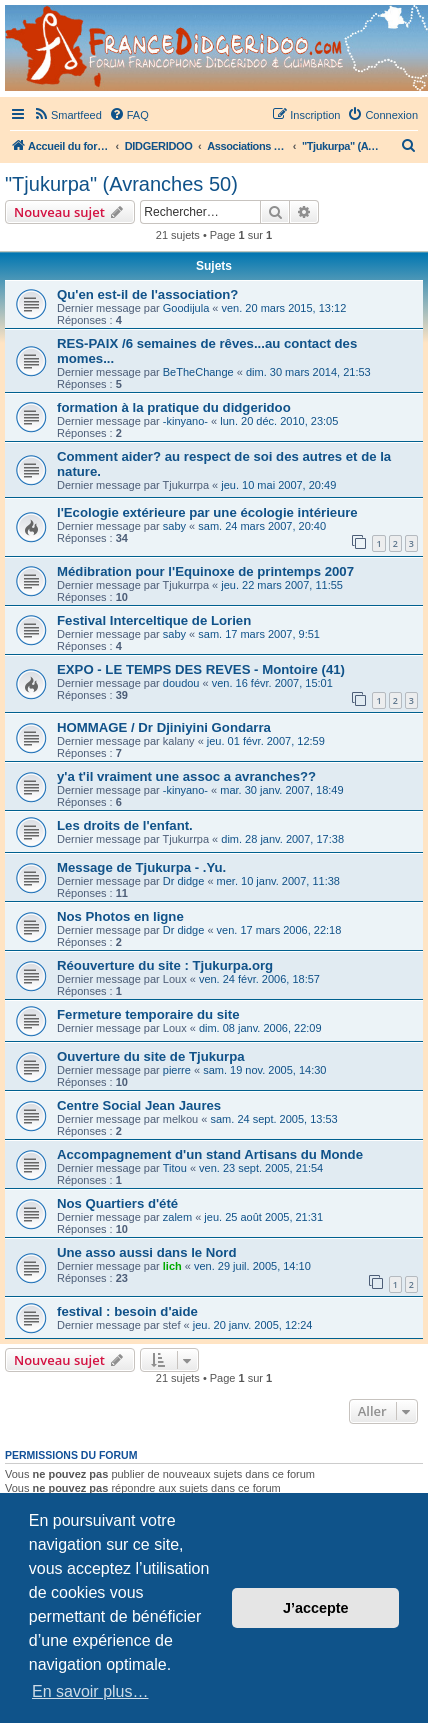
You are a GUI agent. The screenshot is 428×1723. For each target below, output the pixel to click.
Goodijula (186, 308)
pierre (177, 1070)
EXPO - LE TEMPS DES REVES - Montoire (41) (201, 669)
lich (172, 1266)
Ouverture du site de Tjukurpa (151, 1056)
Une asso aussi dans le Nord (147, 1252)
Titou (175, 1168)
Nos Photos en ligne (120, 916)
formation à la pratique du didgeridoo (174, 407)
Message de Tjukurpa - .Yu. (141, 867)
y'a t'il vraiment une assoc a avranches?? (186, 776)
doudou (181, 683)
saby (174, 526)
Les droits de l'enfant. (125, 825)
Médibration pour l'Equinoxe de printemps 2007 (205, 571)
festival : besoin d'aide (127, 1311)
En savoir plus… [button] (90, 1691)
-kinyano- (185, 421)
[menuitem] (67, 115)
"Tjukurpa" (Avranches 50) (121, 184)
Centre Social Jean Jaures (139, 1105)
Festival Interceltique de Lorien (154, 620)
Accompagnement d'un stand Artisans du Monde (210, 1154)
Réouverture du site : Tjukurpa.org (165, 965)
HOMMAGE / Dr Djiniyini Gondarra (164, 727)
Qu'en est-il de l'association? (147, 294)
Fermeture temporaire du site (148, 1014)
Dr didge (184, 881)
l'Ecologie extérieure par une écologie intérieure (207, 512)
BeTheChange (198, 372)
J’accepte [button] (316, 1608)
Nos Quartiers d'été (117, 1203)
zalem (177, 1217)
